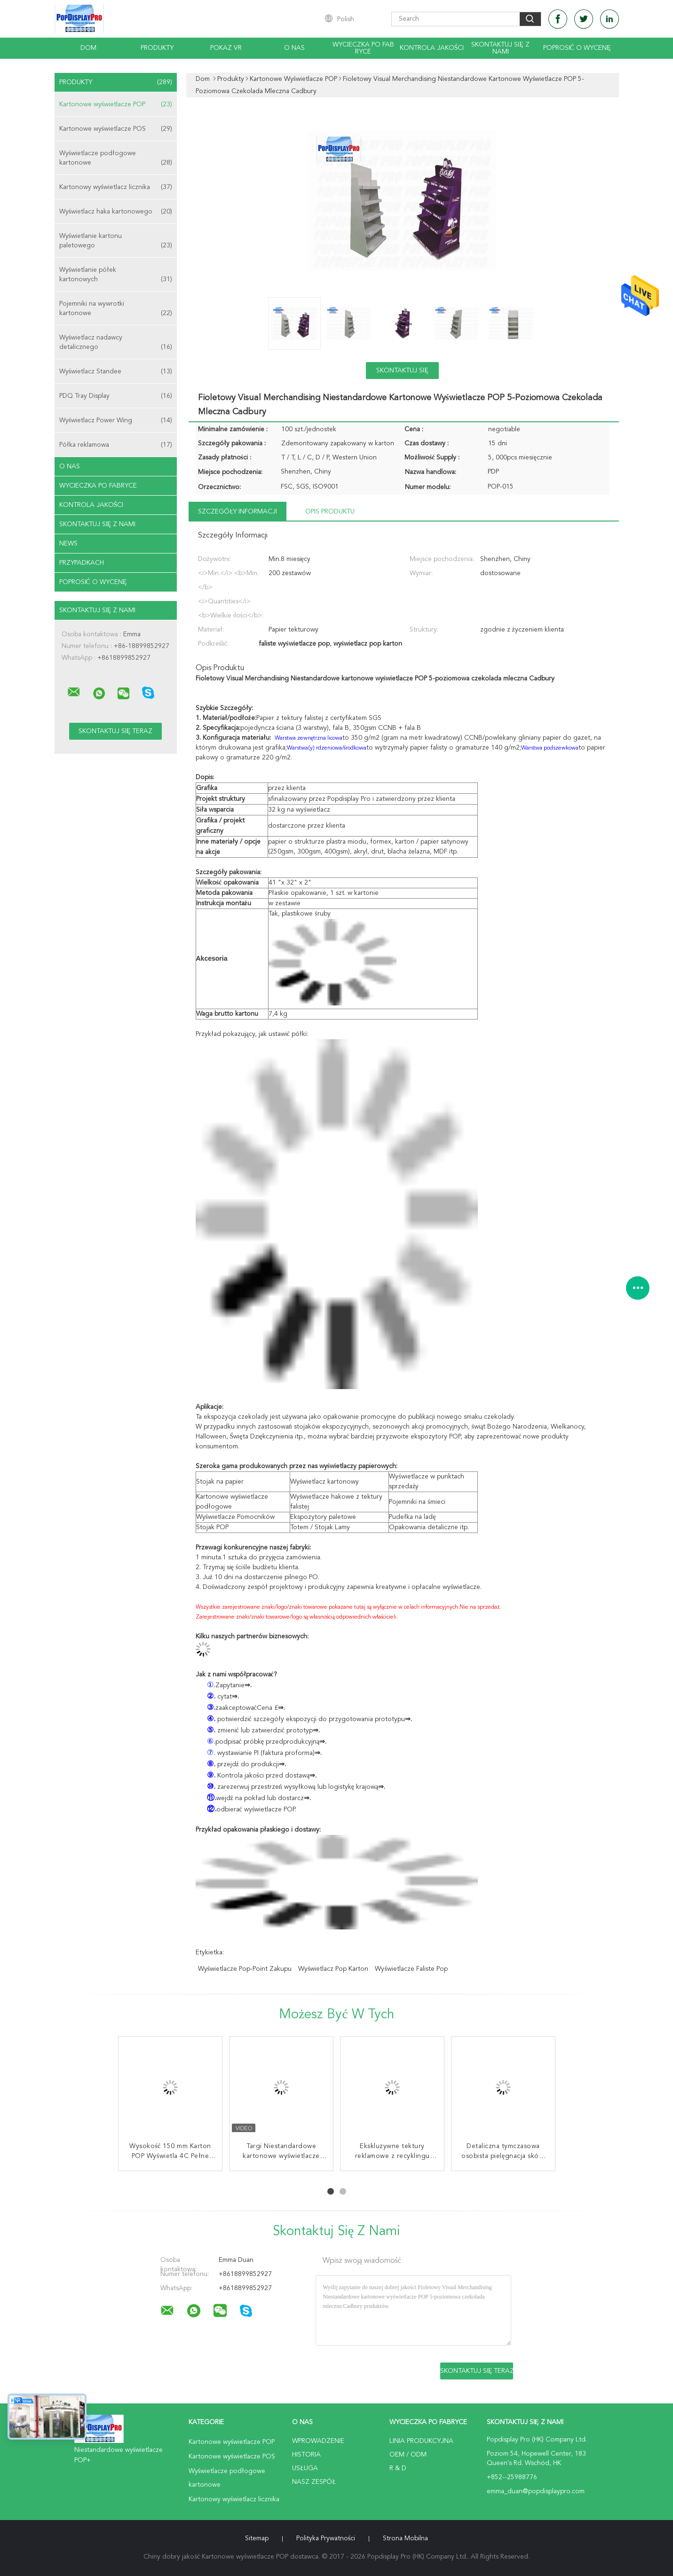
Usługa (305, 2468)
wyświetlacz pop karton (333, 1969)
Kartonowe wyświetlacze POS (115, 129)
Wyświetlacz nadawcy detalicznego (115, 343)
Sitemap (257, 2538)
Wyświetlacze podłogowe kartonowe (115, 158)
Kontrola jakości (432, 48)
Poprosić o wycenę (577, 48)
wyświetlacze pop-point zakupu (245, 1969)
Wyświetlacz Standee (115, 371)
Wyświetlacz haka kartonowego (115, 211)
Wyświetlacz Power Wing (115, 420)
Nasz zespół (314, 2482)
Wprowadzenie (318, 2441)
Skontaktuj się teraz (402, 373)
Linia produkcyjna (421, 2441)
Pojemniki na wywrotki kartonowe (115, 309)
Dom (88, 48)
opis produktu (330, 511)
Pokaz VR (226, 48)
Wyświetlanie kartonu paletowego (115, 241)
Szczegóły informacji (237, 511)
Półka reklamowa (115, 445)
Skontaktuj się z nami (500, 48)
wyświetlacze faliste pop (411, 1969)
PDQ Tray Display (115, 396)
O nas (294, 48)
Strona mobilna (405, 2538)
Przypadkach (81, 563)
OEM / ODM (408, 2454)
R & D (397, 2468)
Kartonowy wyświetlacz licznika (115, 187)
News (68, 543)
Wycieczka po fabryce (363, 48)
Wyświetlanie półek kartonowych (115, 275)
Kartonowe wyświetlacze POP (115, 104)
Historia (306, 2454)
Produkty (157, 48)
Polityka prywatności (325, 2538)
